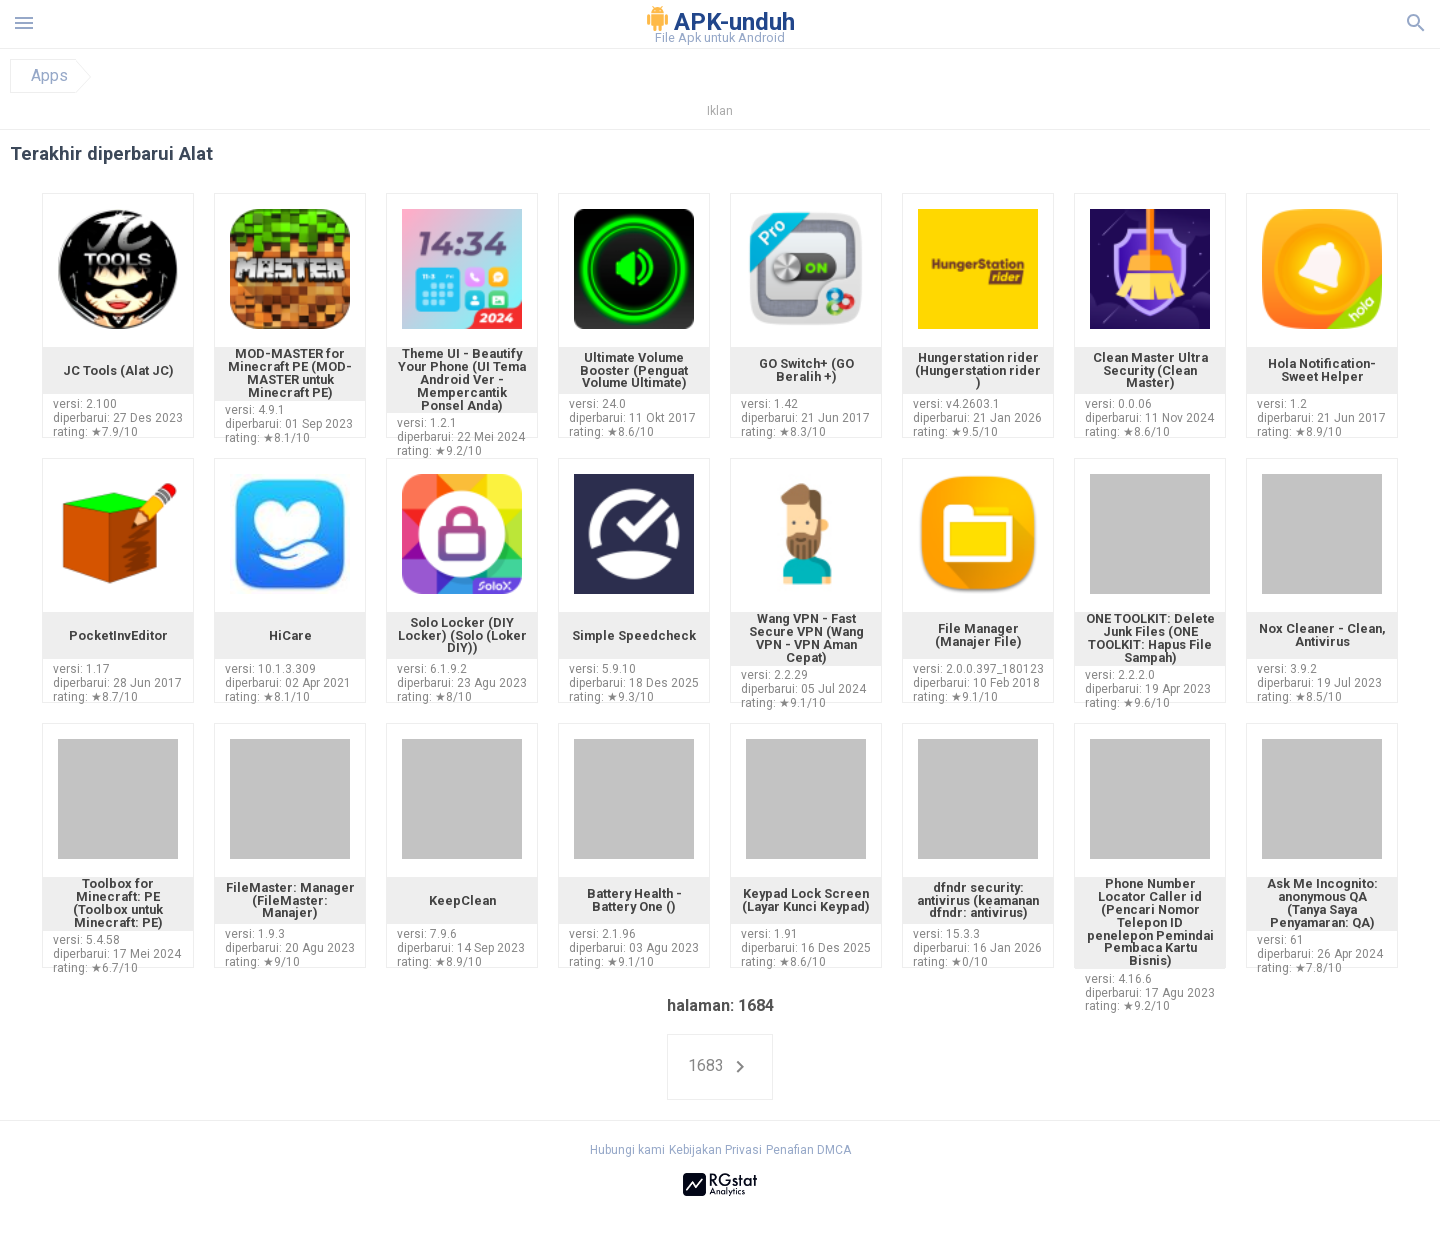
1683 (720, 1067)
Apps (49, 76)
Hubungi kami (627, 1150)
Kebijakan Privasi (715, 1150)
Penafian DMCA (808, 1150)
